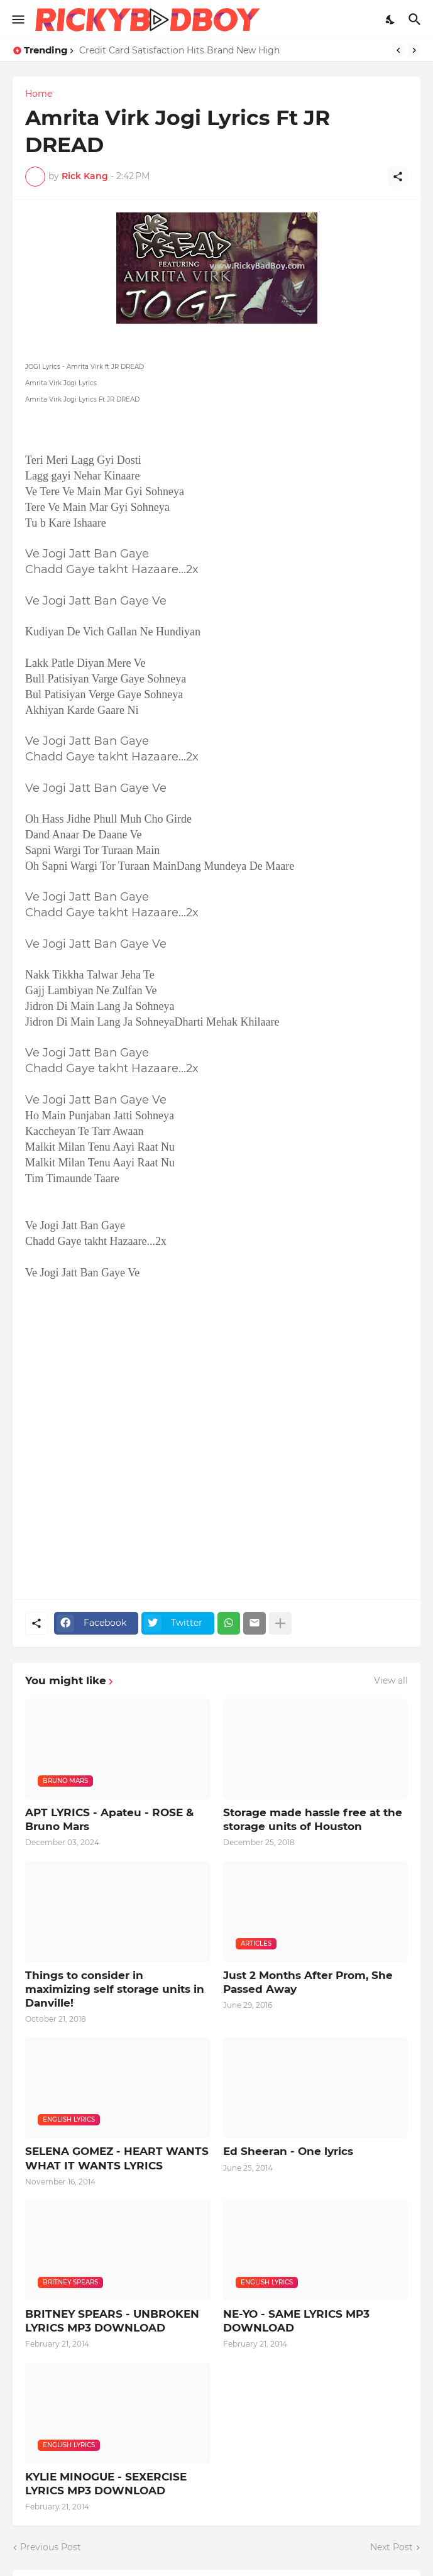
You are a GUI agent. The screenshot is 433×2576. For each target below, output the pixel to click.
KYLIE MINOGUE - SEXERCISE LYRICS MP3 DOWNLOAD (106, 2483)
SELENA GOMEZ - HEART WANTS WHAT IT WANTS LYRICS (117, 2158)
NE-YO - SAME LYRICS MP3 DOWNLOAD (296, 2321)
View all (391, 1680)
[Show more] (280, 1623)
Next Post (391, 2547)
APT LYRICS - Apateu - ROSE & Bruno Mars (109, 1819)
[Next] (414, 50)
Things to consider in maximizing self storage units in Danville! (114, 1989)
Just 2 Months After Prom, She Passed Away (308, 1982)
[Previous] (398, 50)
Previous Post (50, 2547)
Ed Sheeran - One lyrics (288, 2151)
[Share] (398, 177)
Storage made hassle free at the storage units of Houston (312, 1819)
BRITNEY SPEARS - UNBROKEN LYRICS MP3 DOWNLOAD (112, 2321)
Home (38, 93)
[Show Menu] (17, 19)
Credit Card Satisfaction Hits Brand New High (179, 50)
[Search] (416, 19)
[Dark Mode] (391, 19)
